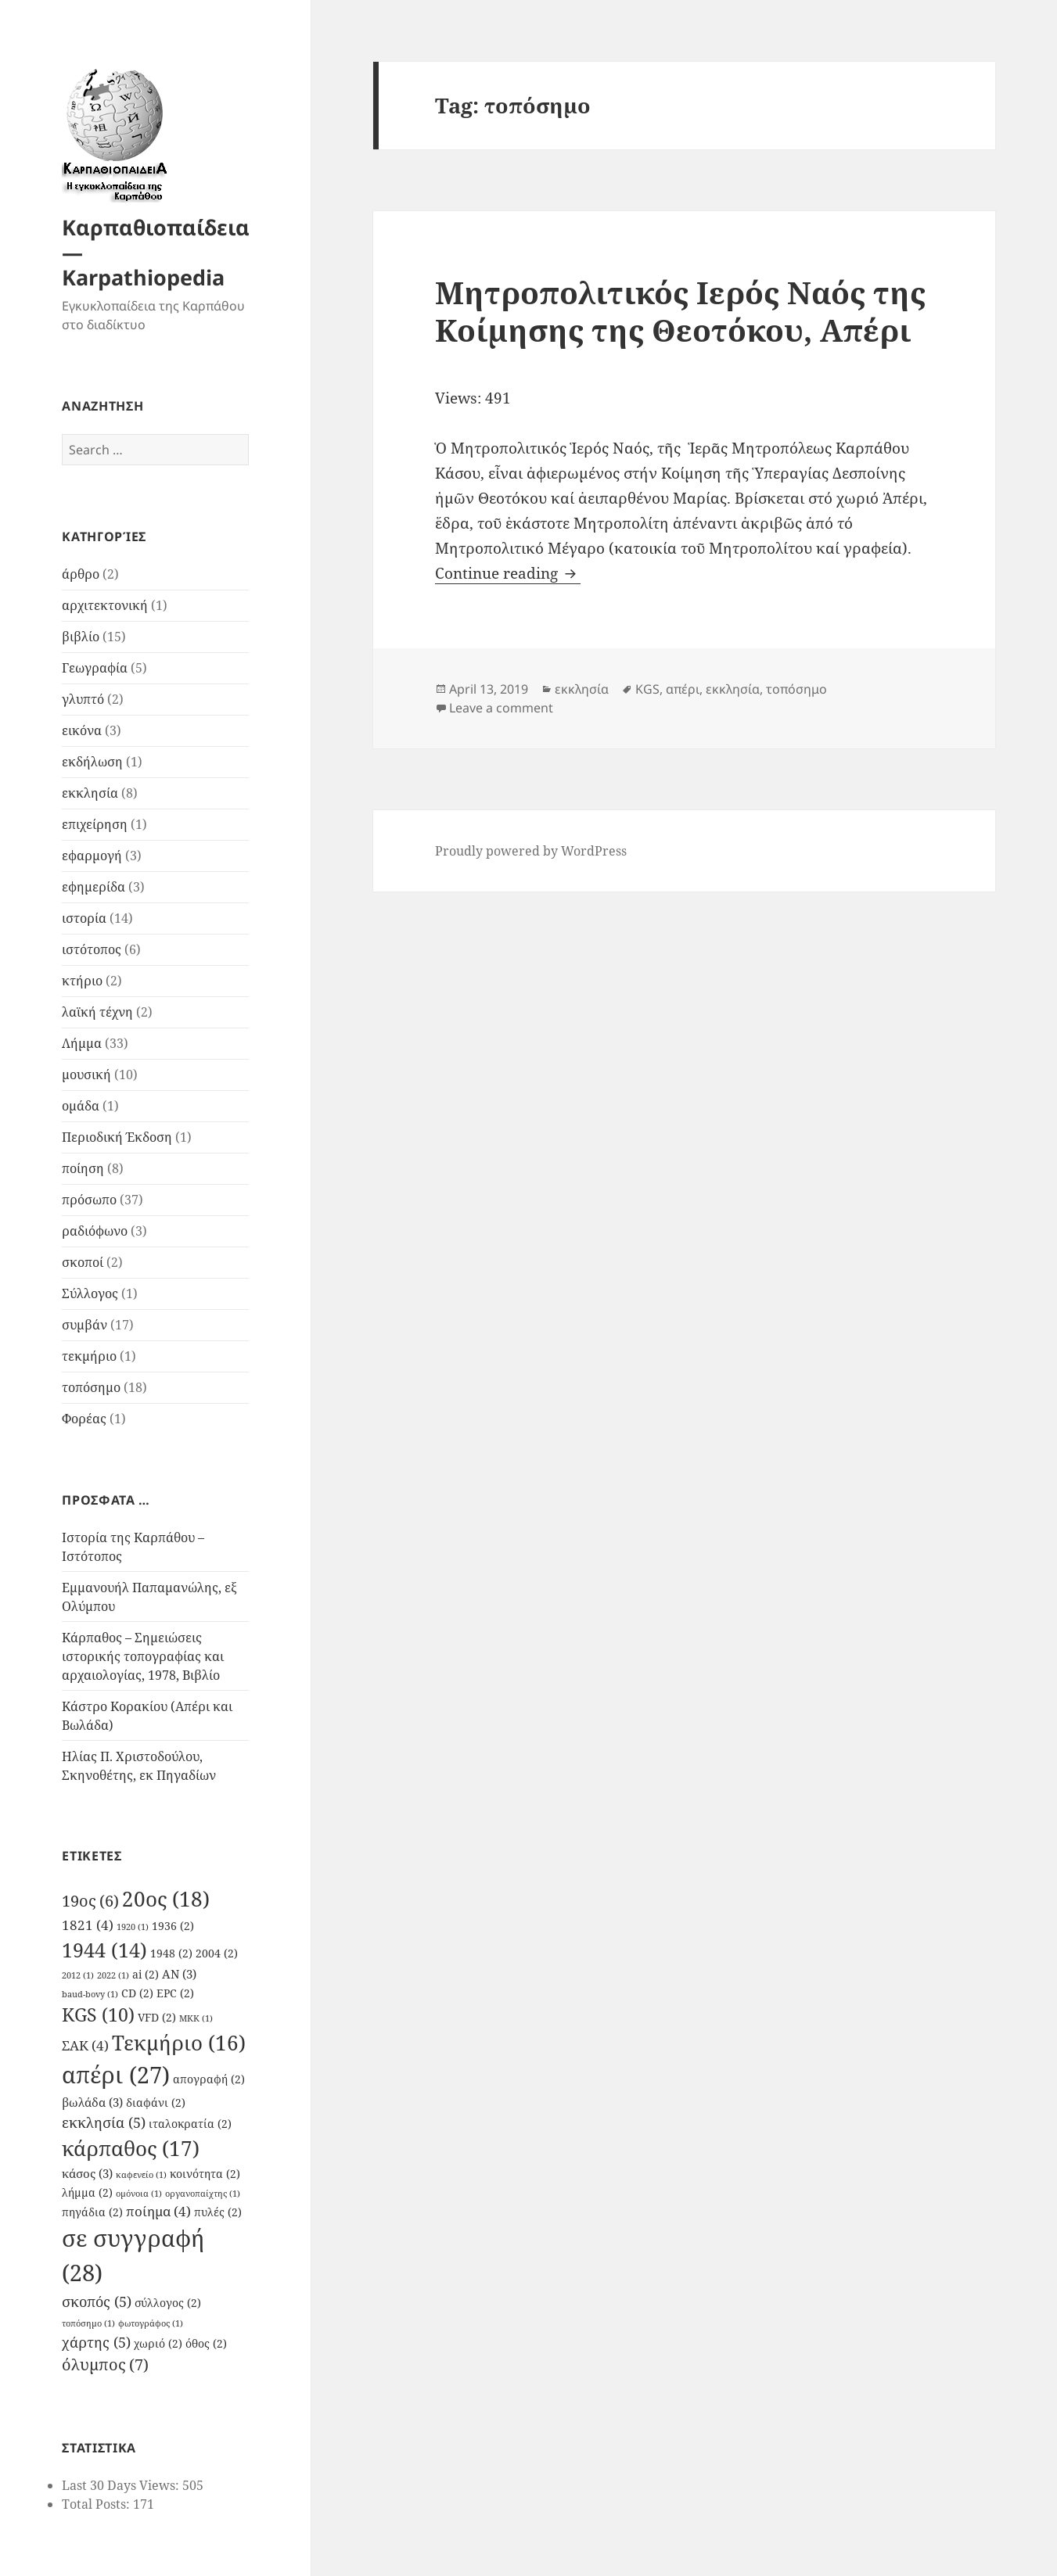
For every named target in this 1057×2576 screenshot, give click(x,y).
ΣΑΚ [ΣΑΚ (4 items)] (85, 2045)
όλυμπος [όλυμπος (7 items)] (105, 2364)
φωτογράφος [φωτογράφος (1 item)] (150, 2323)
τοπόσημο (91, 1387)
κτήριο (82, 980)
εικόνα (82, 730)
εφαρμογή (92, 855)
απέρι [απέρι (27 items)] (116, 2074)
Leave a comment (501, 707)
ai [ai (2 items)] (145, 1975)
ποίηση (83, 1168)
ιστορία (84, 918)
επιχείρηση (95, 824)
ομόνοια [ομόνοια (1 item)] (139, 2193)
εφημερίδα (93, 886)
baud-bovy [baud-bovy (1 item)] (90, 1994)
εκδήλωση (92, 761)
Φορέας (84, 1418)
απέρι (682, 689)
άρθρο (80, 574)
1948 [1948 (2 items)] (171, 1953)
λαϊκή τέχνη (97, 1012)
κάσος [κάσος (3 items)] (87, 2173)
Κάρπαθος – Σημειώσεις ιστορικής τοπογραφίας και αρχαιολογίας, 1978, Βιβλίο (143, 1656)
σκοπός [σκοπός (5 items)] (96, 2301)
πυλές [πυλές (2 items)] (218, 2212)
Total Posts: (97, 2504)
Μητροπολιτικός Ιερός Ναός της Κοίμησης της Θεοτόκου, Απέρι (680, 310)
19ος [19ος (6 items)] (90, 1900)
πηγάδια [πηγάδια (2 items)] (92, 2212)
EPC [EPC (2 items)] (175, 1993)
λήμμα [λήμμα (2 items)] (87, 2193)
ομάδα (80, 1105)
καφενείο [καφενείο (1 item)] (141, 2174)
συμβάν (84, 1324)
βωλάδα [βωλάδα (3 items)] (92, 2102)
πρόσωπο (89, 1199)
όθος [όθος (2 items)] (206, 2344)
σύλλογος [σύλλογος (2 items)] (168, 2303)
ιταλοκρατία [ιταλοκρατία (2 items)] (190, 2124)
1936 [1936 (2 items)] (173, 1926)
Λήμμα (82, 1043)
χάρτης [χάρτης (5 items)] (96, 2342)
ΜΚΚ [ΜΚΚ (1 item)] (196, 2018)
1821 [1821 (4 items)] (87, 1925)
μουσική (86, 1074)
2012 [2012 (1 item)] (78, 1975)
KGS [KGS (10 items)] (98, 2015)
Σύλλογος (90, 1293)
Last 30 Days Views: (122, 2485)
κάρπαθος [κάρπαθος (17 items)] (131, 2148)
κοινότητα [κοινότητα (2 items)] (205, 2174)
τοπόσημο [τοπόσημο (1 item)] (88, 2323)
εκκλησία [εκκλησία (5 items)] (104, 2122)
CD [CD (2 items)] (137, 1993)
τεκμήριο (89, 1356)
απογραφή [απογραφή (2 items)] (209, 2079)
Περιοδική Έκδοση (117, 1137)
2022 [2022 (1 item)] (113, 1975)
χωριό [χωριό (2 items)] (158, 2344)
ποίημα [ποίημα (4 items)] (158, 2211)
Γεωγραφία (95, 667)
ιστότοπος (91, 949)
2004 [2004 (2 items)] (217, 1953)
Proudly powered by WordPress (531, 850)
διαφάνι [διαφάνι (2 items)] (155, 2103)
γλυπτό (83, 699)
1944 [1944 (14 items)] (104, 1949)
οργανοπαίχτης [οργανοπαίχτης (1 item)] (202, 2193)
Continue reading (508, 573)
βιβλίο (80, 636)
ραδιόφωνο (95, 1231)
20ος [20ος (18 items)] (166, 1899)
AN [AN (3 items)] (179, 1973)
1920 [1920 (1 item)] (133, 1926)
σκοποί (82, 1262)
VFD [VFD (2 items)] (157, 2018)
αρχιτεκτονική (105, 605)
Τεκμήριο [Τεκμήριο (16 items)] (179, 2043)
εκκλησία (90, 793)
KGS (647, 689)
